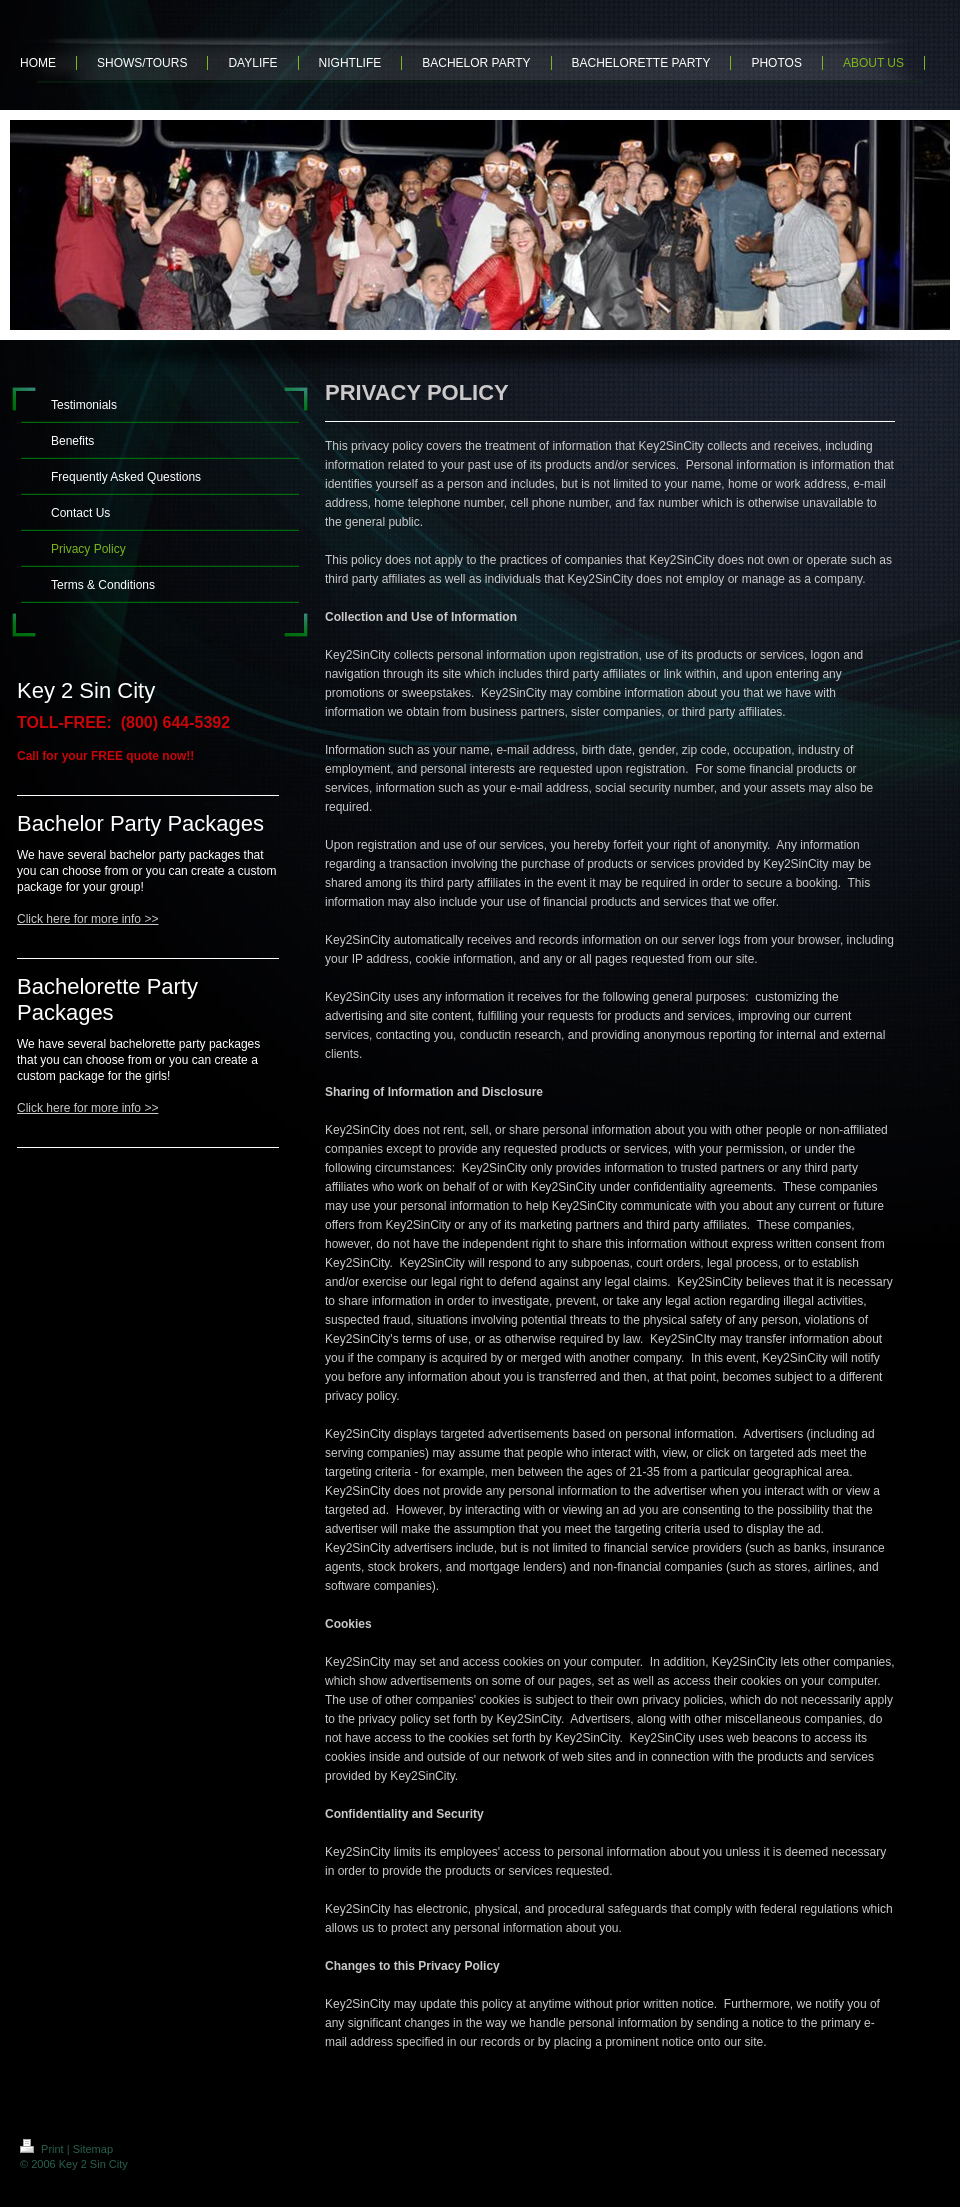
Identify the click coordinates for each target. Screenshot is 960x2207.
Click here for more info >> (87, 919)
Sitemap (93, 2149)
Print (43, 2149)
